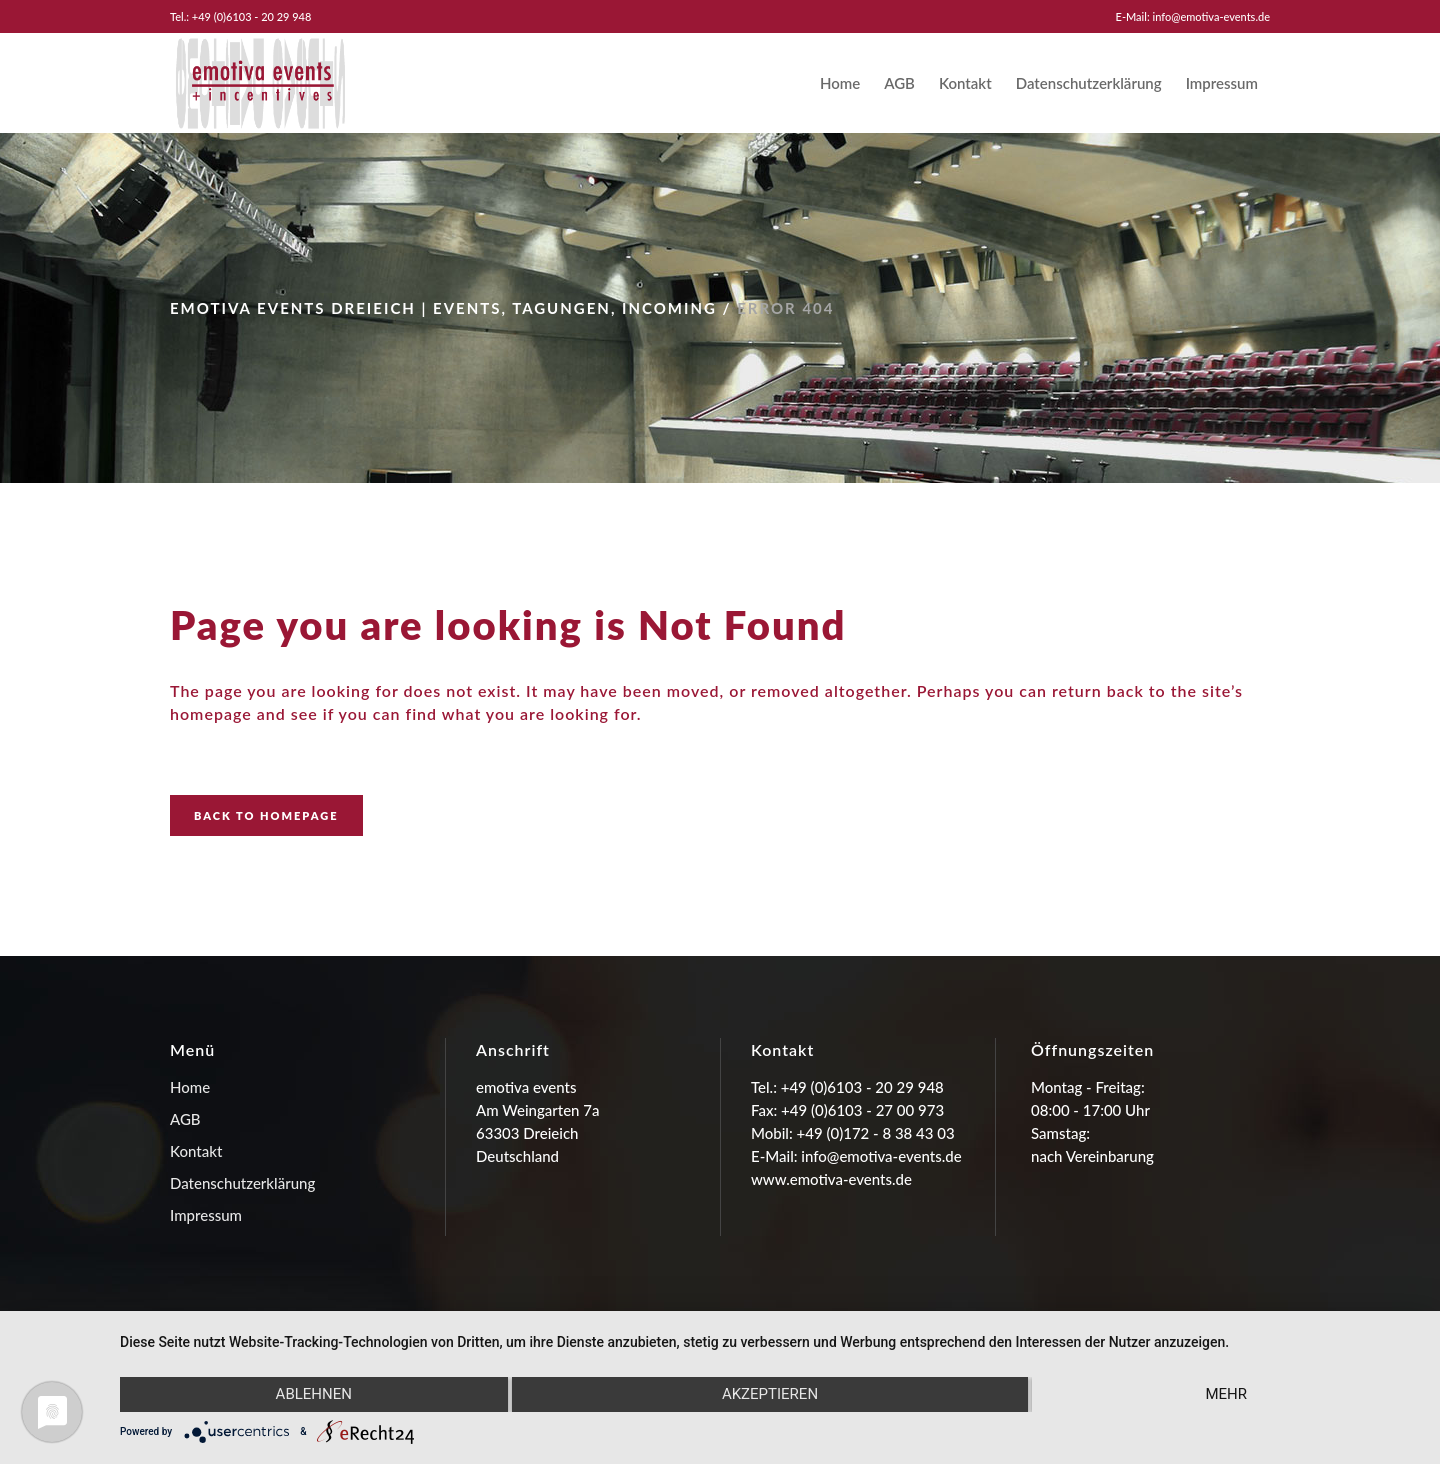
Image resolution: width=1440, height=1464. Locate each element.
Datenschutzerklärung (242, 1183)
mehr (1226, 1394)
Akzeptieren (770, 1394)
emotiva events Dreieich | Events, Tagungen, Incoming (443, 308)
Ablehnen (314, 1394)
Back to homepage (266, 815)
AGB (185, 1119)
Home (190, 1087)
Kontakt (196, 1151)
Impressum (206, 1215)
